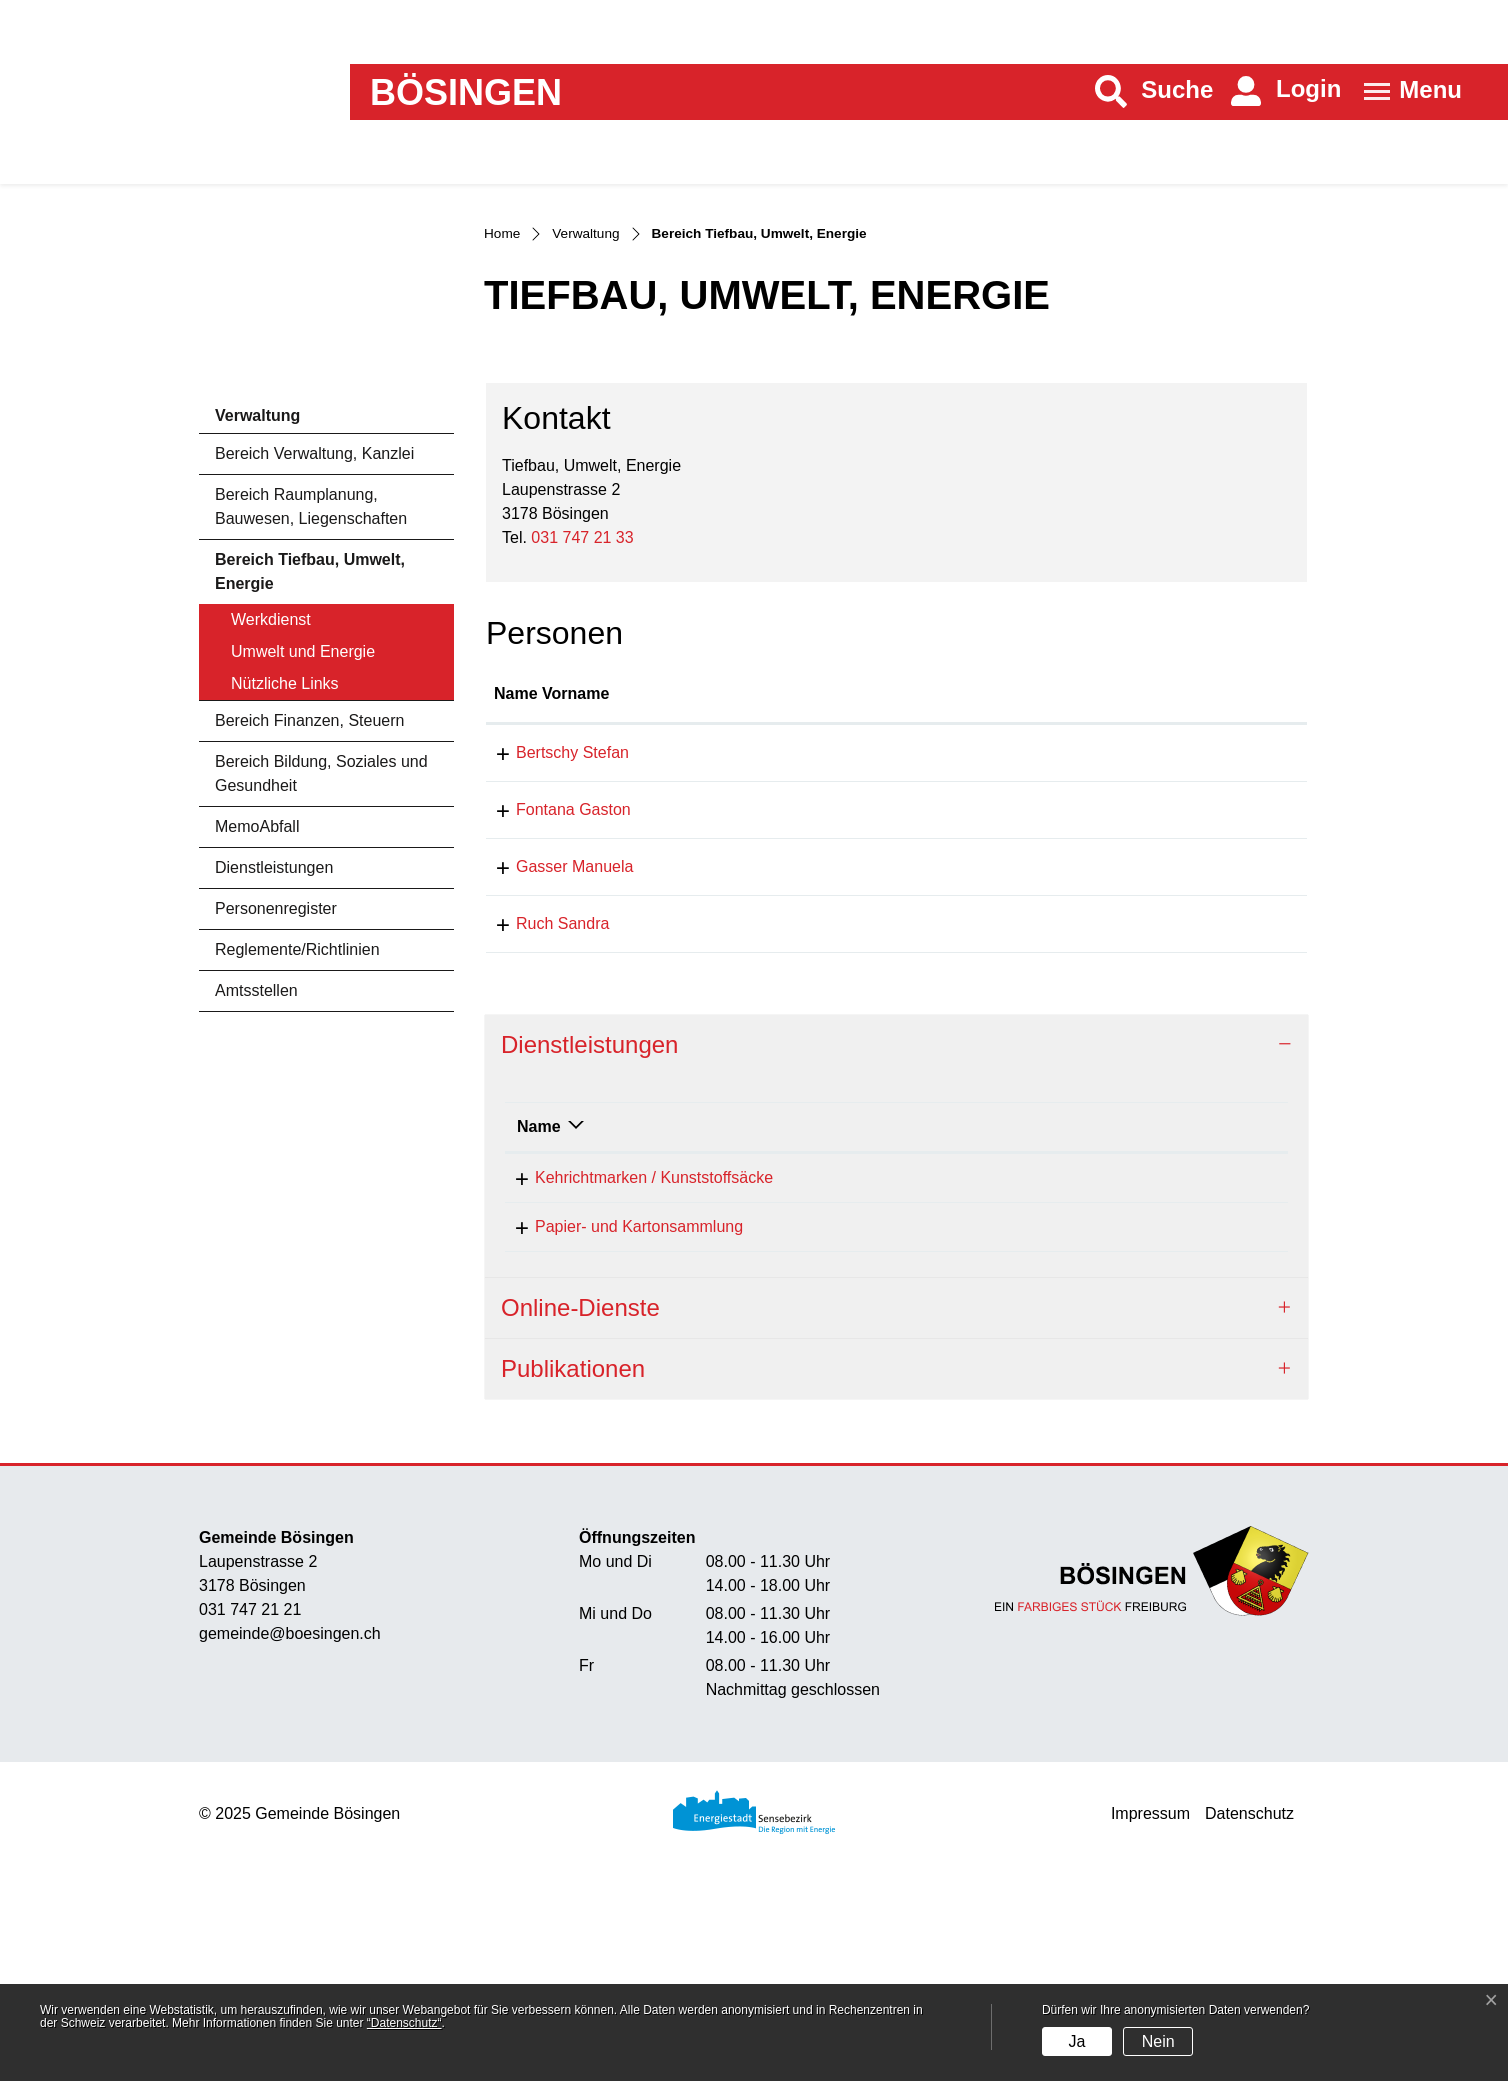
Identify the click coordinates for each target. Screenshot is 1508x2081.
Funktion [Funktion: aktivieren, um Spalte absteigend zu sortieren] (733, 905)
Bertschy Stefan (550, 964)
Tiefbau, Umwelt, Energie (952, 1437)
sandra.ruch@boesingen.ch (1096, 1135)
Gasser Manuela (552, 1078)
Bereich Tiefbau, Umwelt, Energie (309, 789)
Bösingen (466, 93)
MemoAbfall (257, 1038)
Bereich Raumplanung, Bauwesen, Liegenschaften (311, 718)
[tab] (896, 1257)
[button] (1154, 91)
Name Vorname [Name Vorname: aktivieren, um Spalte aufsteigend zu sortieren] (551, 905)
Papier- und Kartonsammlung (621, 1437)
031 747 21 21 (250, 1821)
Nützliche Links (285, 895)
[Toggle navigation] (1406, 91)
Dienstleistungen (274, 1079)
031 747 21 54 (1183, 1388)
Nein (1158, 2041)
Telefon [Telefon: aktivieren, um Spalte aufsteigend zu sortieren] (1160, 1337)
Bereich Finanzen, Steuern (309, 932)
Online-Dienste (580, 1518)
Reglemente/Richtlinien (297, 1161)
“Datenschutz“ (404, 2023)
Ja (1076, 2041)
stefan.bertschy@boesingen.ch (1108, 964)
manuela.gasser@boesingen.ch (1110, 1078)
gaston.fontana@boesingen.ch (1106, 1021)
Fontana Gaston (551, 1021)
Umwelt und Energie (303, 863)
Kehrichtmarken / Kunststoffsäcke (636, 1388)
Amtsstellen (256, 1202)
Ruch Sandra (540, 1135)
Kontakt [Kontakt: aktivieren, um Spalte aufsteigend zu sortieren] (1028, 905)
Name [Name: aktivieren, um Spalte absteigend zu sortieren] (539, 1337)
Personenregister (276, 1120)
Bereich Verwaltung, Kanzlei (314, 665)
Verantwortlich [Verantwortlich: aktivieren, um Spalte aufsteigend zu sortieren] (918, 1337)
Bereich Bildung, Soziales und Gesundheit (321, 985)
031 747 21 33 (582, 748)
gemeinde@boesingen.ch (290, 1845)
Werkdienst (271, 831)
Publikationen (573, 1579)
